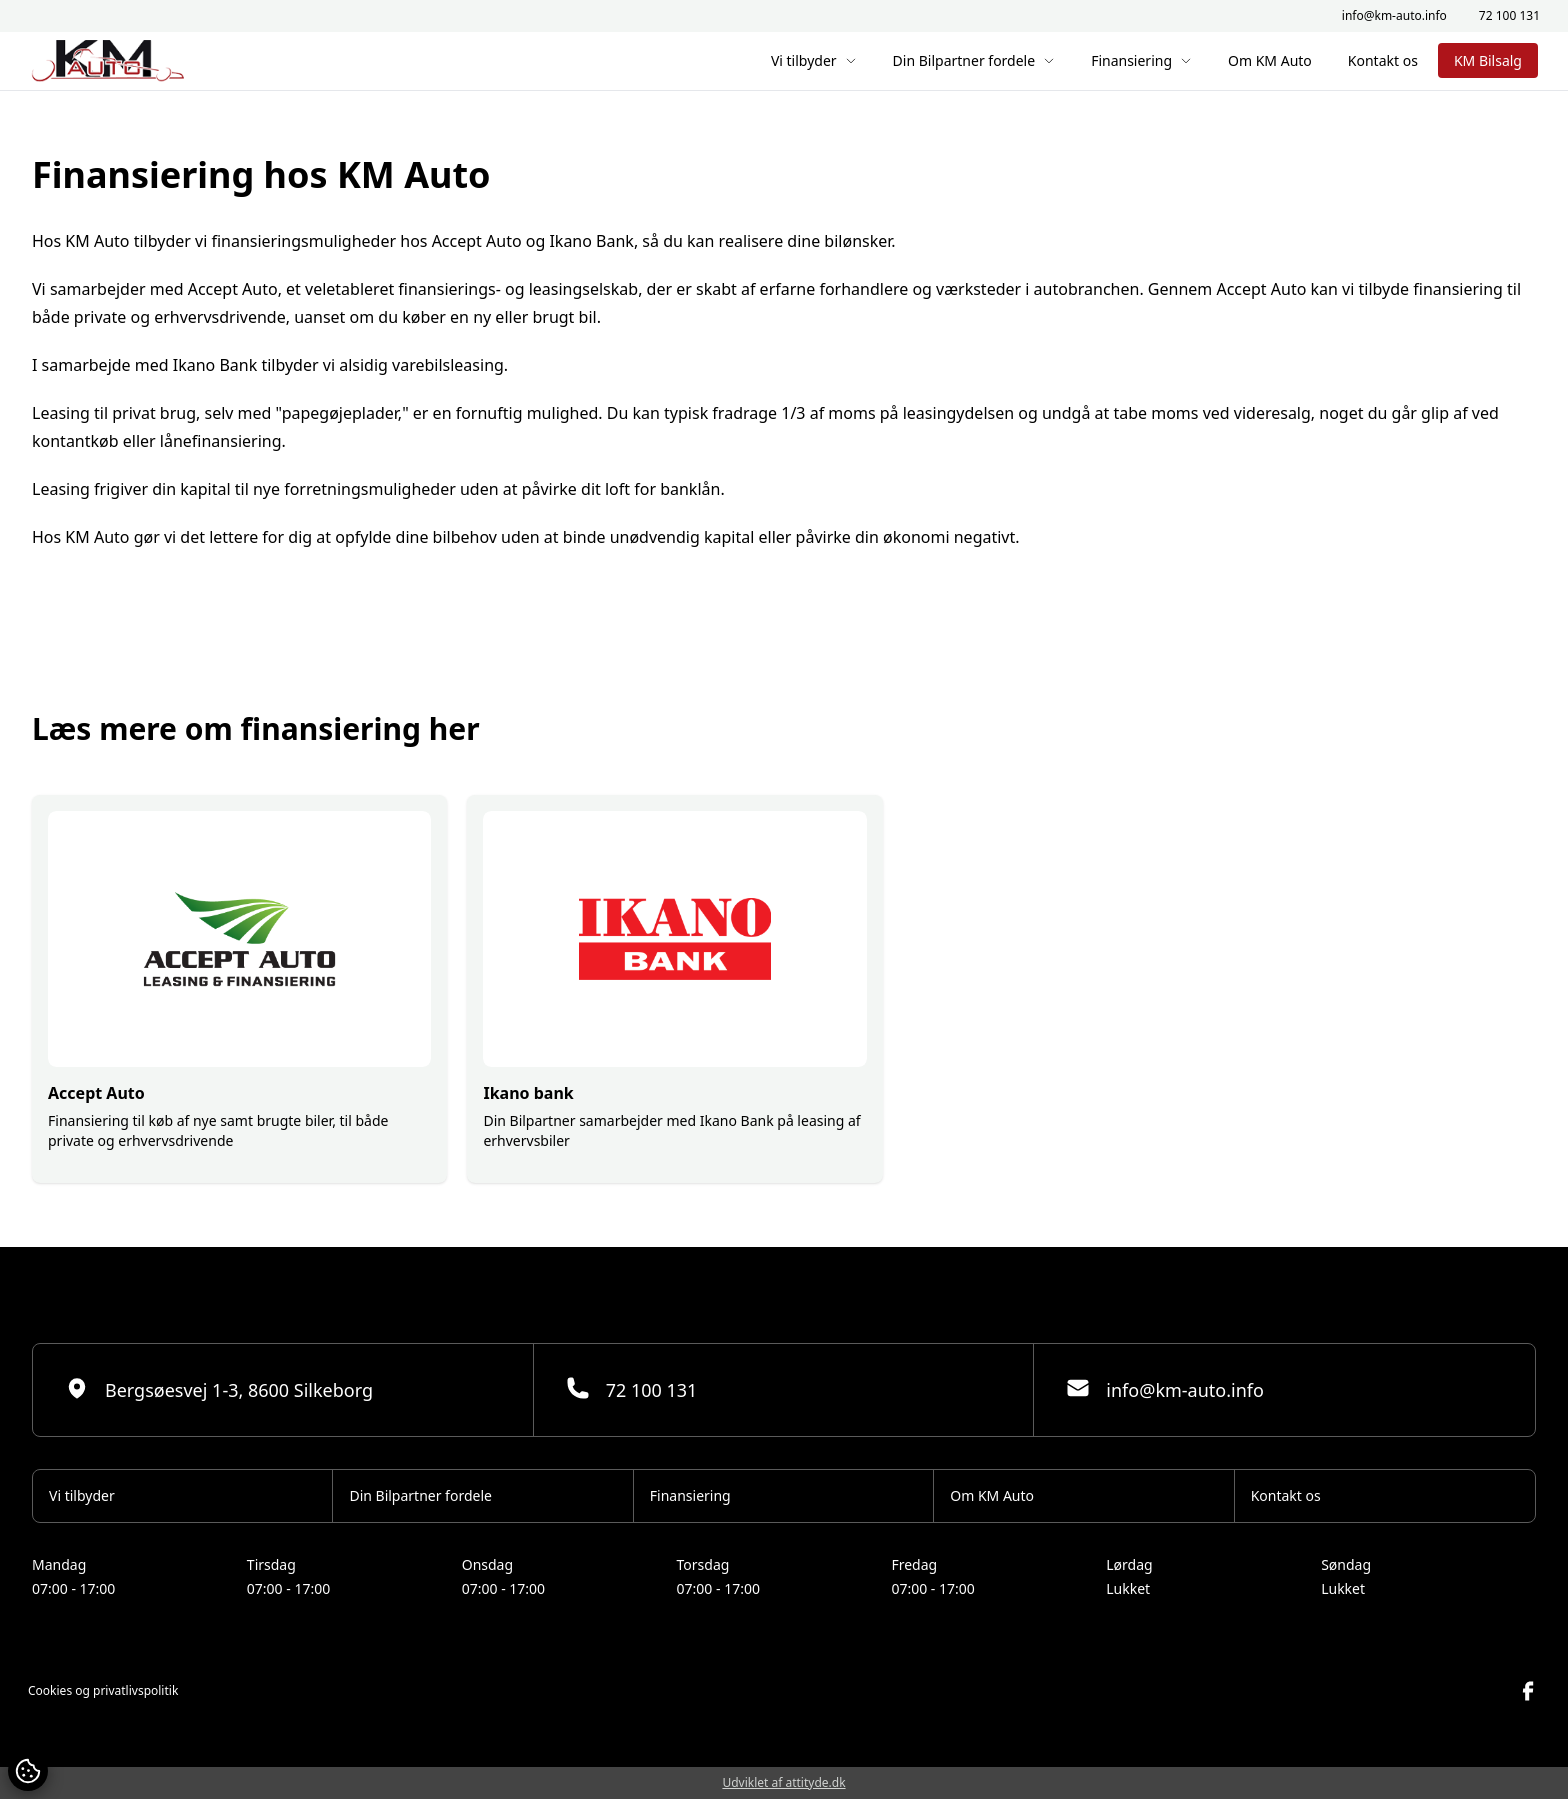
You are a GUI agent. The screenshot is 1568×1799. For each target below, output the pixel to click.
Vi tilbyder (814, 60)
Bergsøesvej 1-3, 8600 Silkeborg (219, 1389)
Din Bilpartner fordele (974, 60)
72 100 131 (1509, 16)
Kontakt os (1383, 60)
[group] (239, 989)
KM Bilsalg (1488, 60)
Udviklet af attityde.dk (783, 1782)
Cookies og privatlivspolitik (103, 1691)
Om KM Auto (1270, 60)
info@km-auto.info (1394, 16)
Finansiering (1141, 60)
